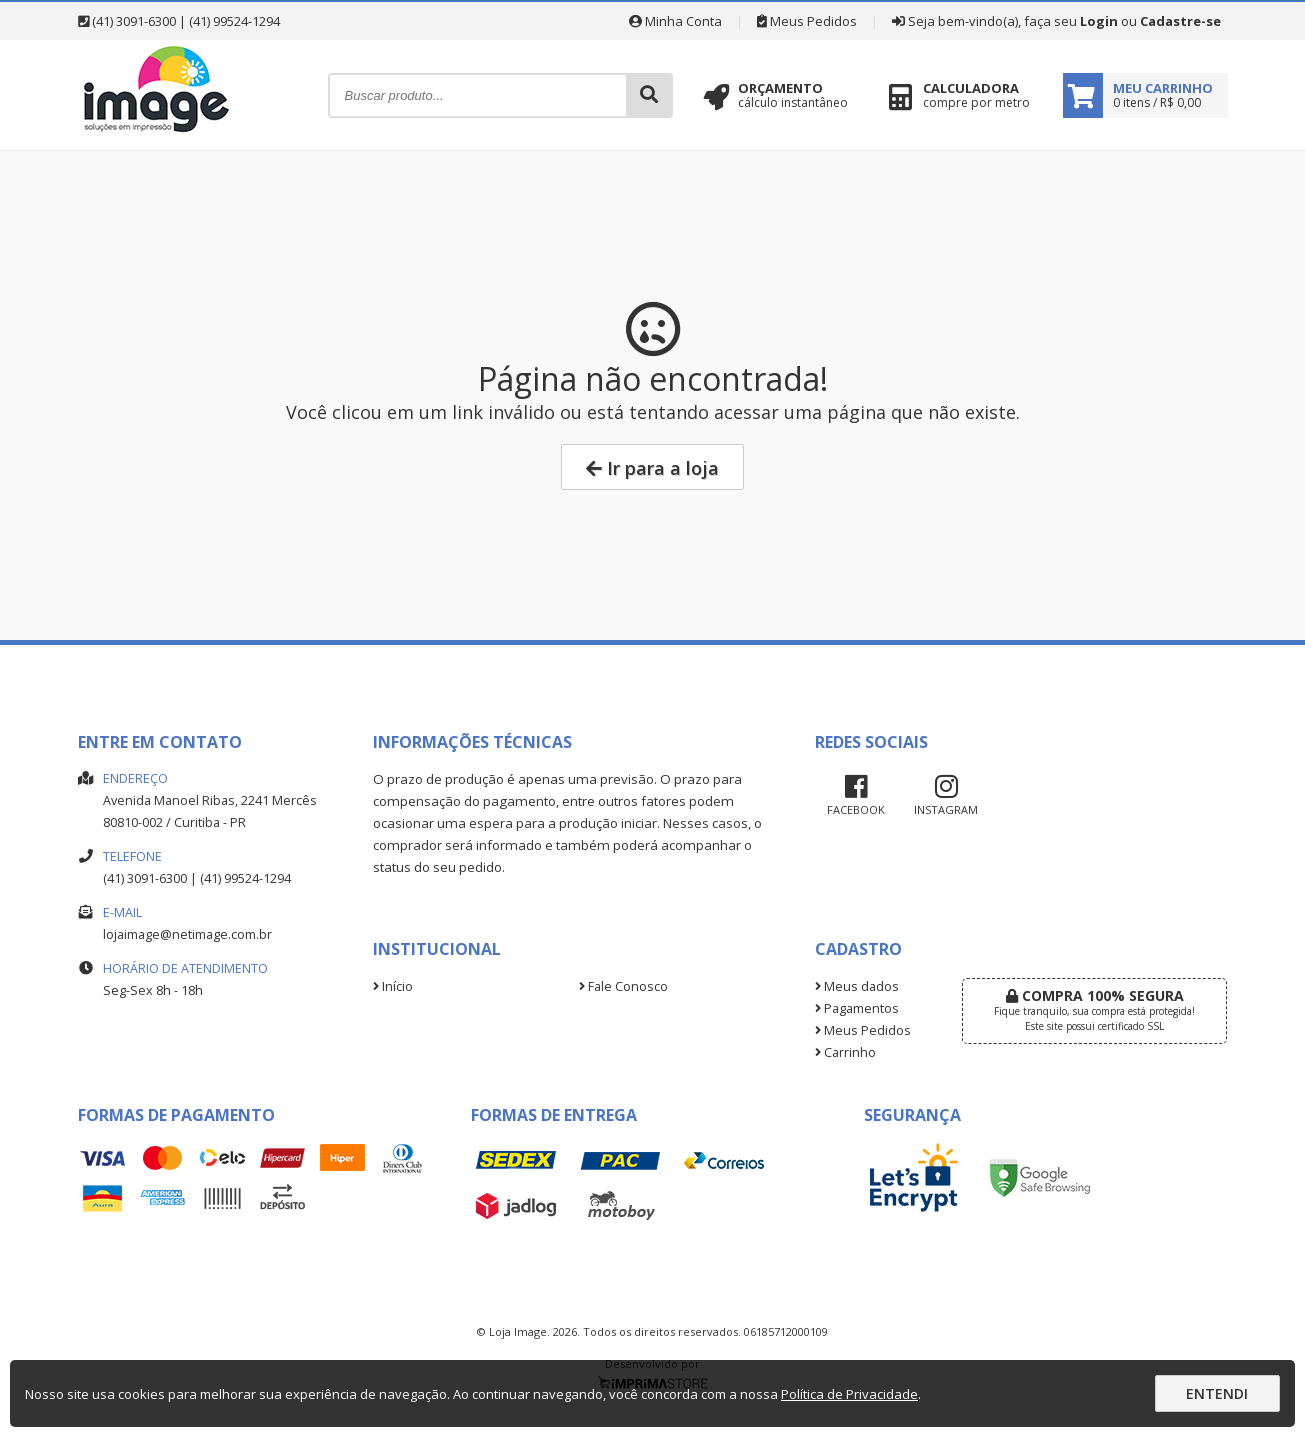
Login (1099, 21)
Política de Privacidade (849, 1394)
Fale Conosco (623, 986)
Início (393, 986)
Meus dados (857, 986)
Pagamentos (857, 1008)
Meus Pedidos (807, 21)
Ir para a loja (652, 468)
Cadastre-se (1180, 21)
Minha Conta (675, 21)
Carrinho (845, 1052)
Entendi (1217, 1393)
